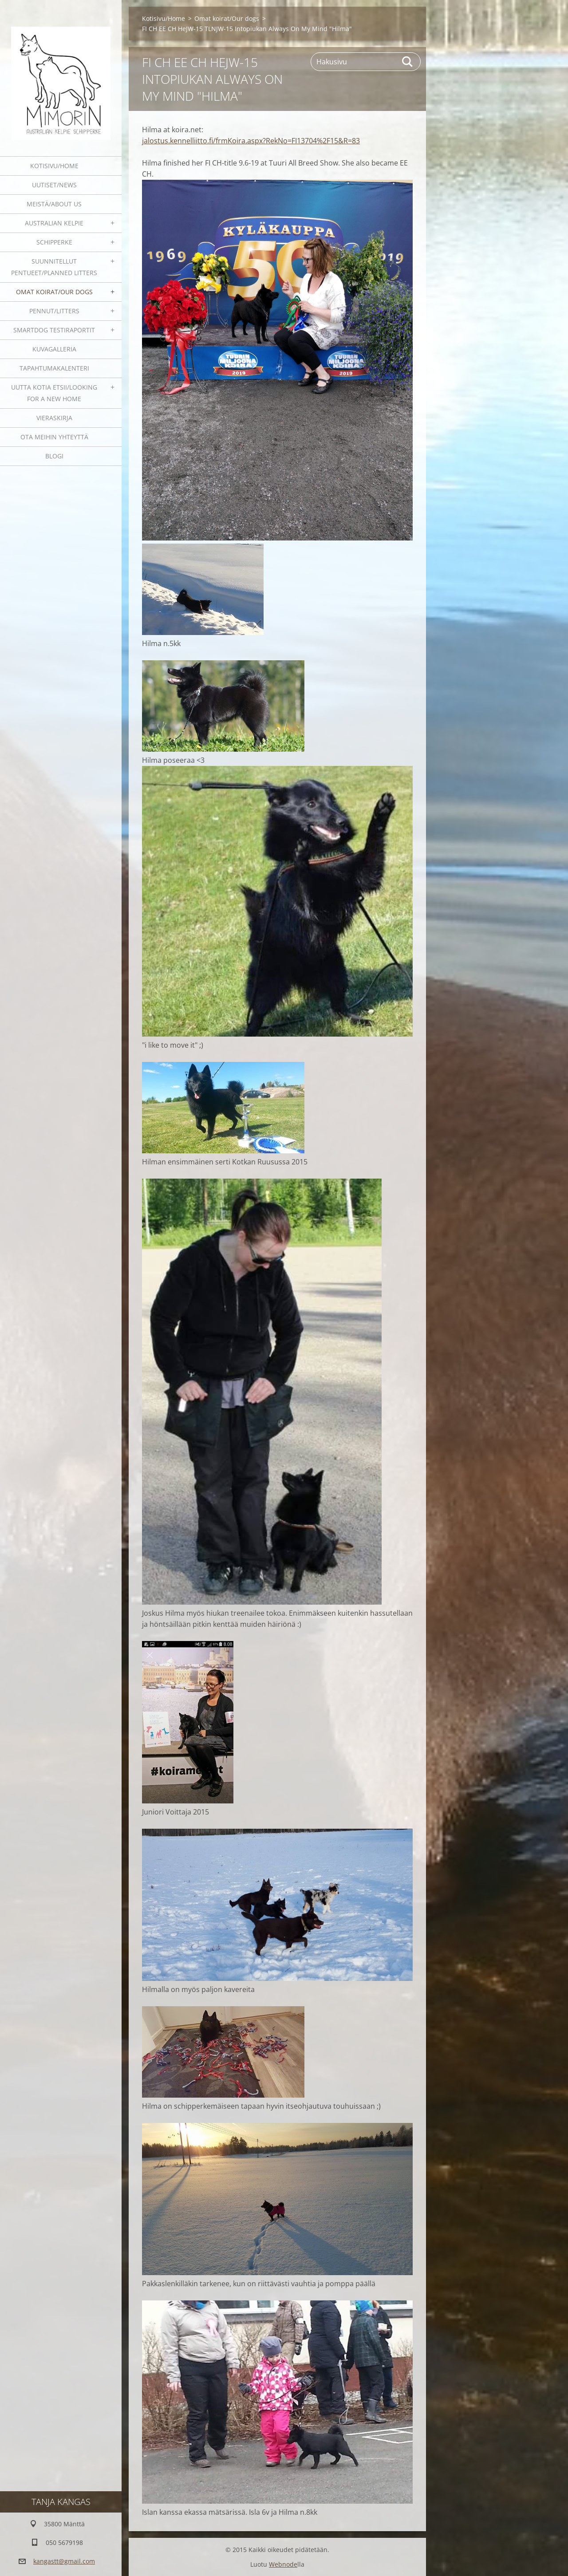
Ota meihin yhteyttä (54, 437)
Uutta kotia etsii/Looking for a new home (54, 393)
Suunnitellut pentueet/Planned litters (54, 267)
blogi (54, 456)
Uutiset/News (54, 185)
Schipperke (54, 242)
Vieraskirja (54, 418)
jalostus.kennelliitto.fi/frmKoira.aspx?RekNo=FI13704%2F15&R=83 (251, 141)
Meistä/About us (54, 204)
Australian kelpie (54, 223)
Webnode (283, 2564)
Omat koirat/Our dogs (54, 292)
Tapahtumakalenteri (54, 368)
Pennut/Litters (54, 311)
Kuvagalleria (54, 349)
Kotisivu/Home (54, 166)
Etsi (408, 61)
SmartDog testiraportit (54, 330)
